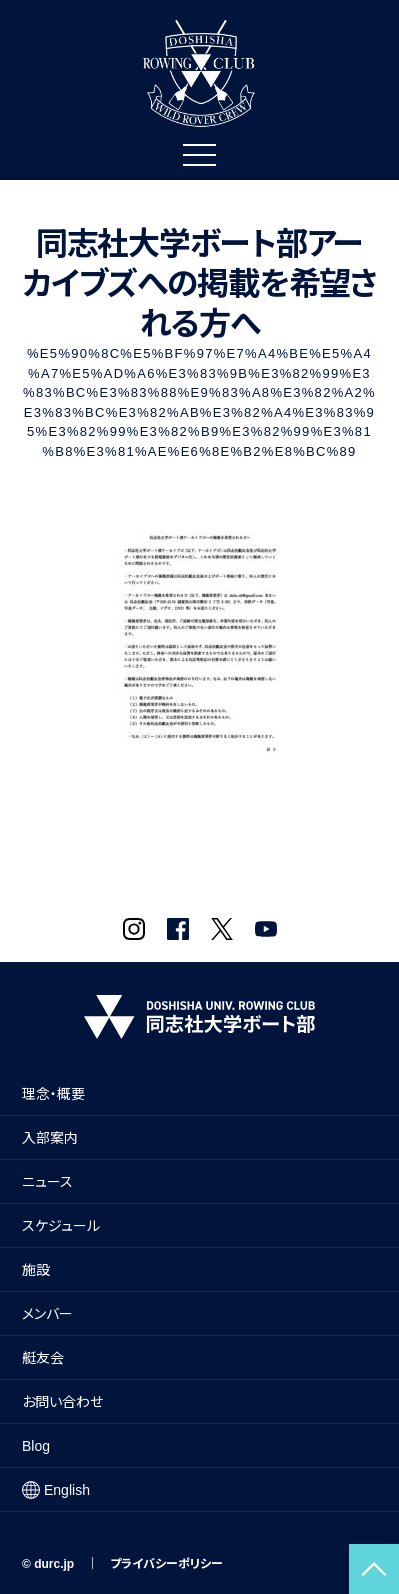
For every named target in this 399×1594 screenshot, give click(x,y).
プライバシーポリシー (166, 1564)
